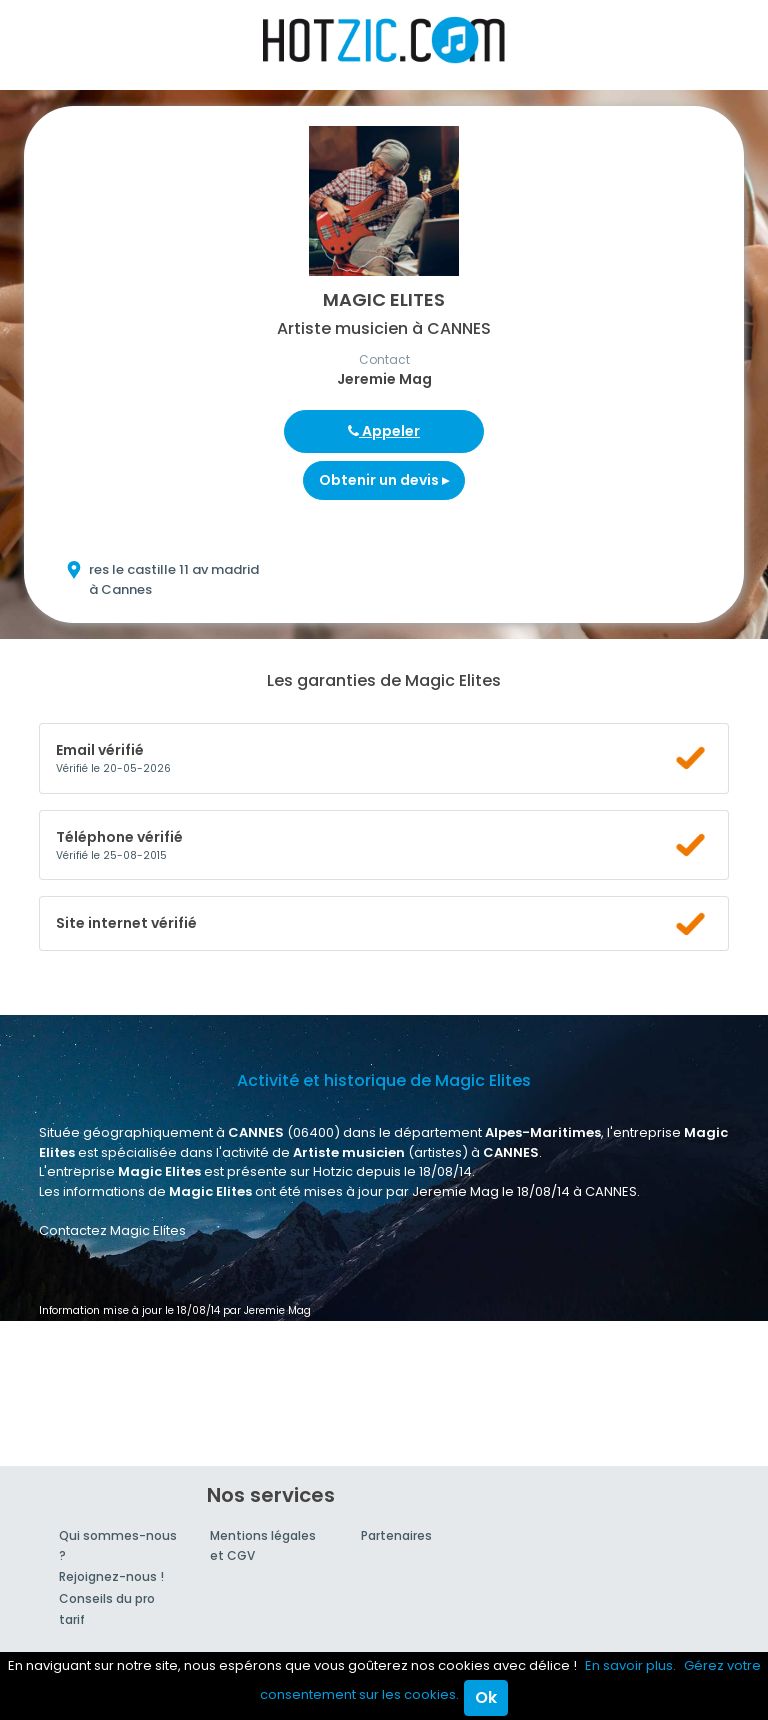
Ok (486, 1697)
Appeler (384, 431)
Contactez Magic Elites (112, 1230)
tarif (72, 1619)
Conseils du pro (107, 1598)
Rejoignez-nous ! (111, 1576)
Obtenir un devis (384, 480)
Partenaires (396, 1535)
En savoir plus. (630, 1665)
